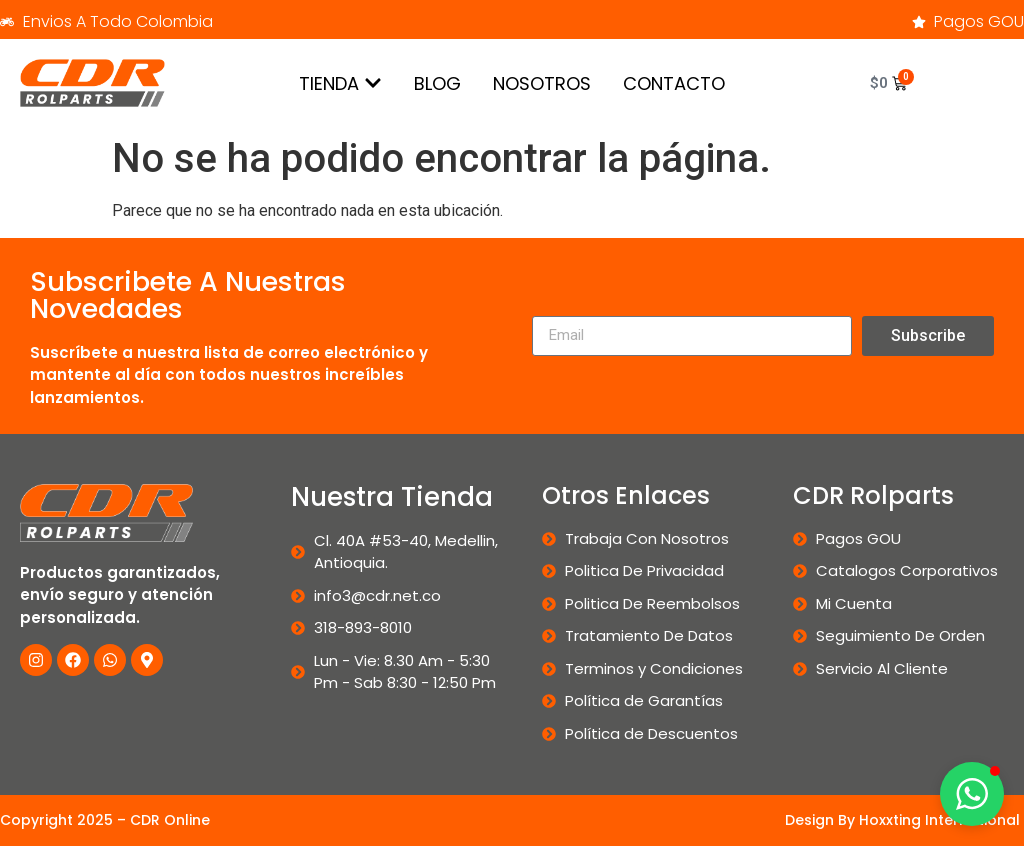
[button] (972, 794)
